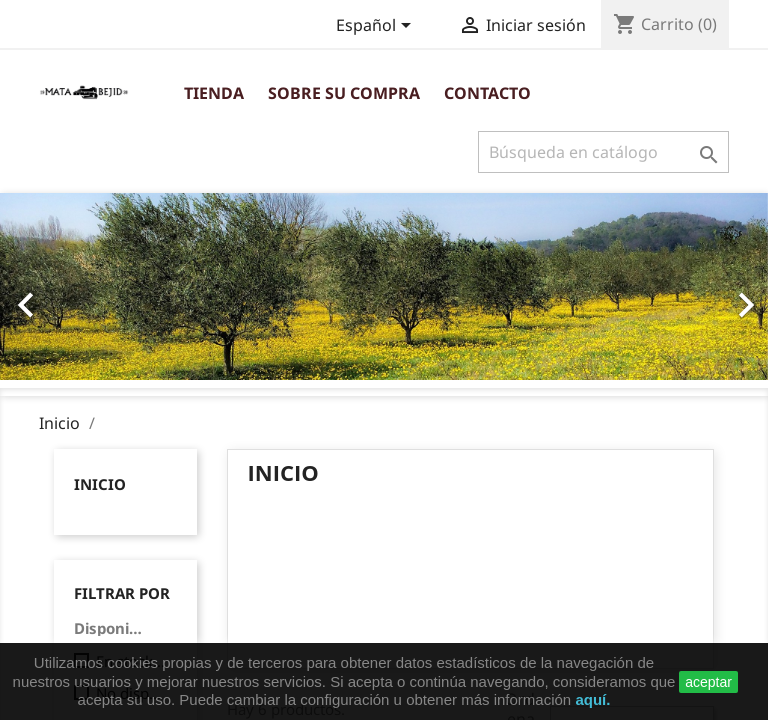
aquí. (592, 699)
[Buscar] (603, 152)
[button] (57, 294)
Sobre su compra (344, 93)
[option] (384, 286)
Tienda (214, 93)
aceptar (708, 682)
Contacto (487, 93)
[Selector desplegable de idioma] (377, 27)
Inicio (100, 484)
